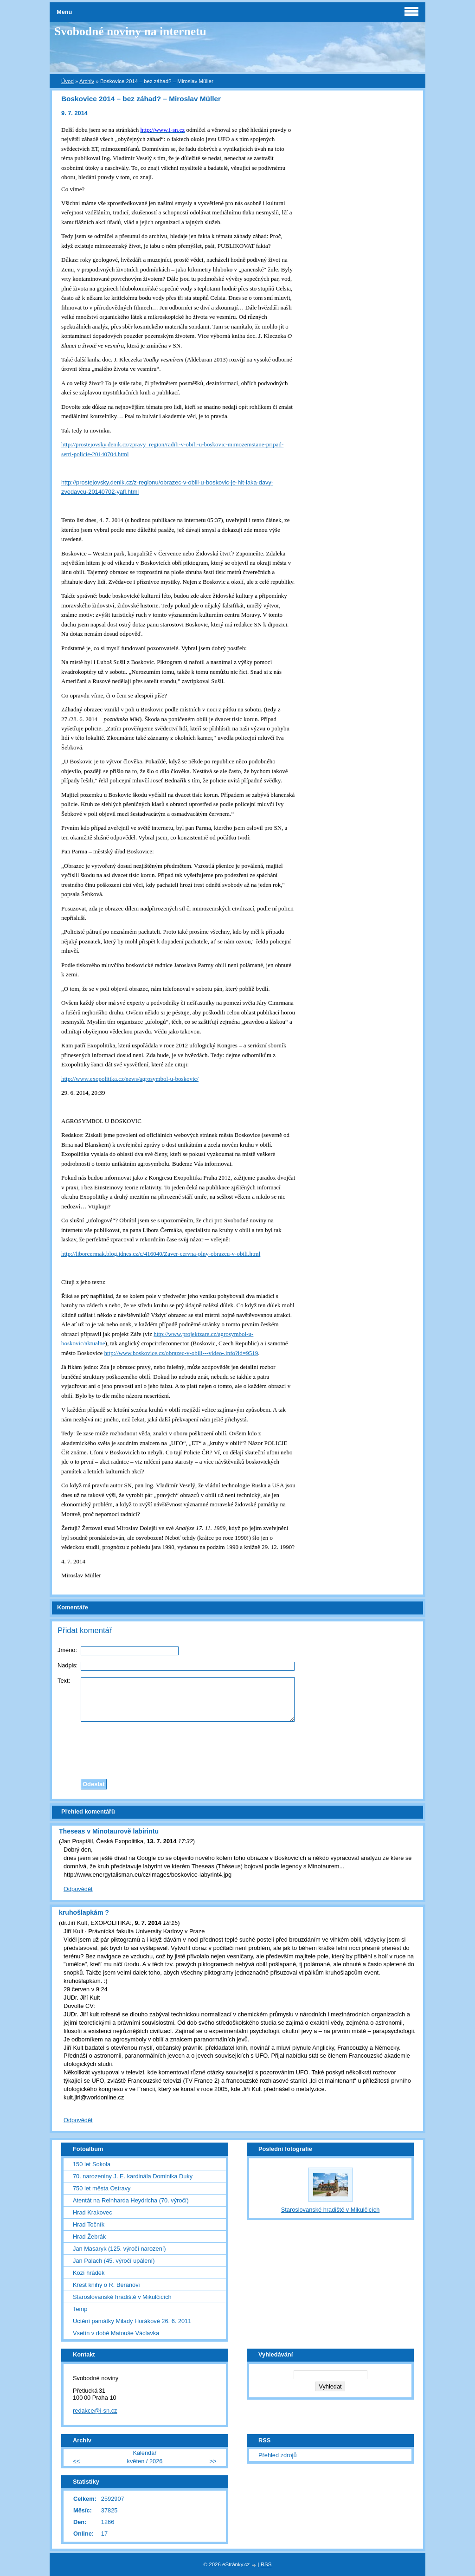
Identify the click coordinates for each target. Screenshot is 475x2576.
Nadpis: (67, 1665)
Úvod (67, 81)
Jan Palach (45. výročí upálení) (113, 2260)
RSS (266, 2564)
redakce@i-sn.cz (95, 2410)
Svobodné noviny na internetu (130, 31)
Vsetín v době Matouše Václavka (116, 2333)
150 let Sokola (91, 2164)
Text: (64, 1680)
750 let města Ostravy (101, 2188)
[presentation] (237, 1748)
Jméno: (67, 1649)
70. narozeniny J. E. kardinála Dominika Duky (133, 2176)
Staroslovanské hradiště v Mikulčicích (122, 2296)
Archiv (86, 81)
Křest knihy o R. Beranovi (106, 2284)
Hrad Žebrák (89, 2236)
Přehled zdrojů (277, 2455)
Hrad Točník (88, 2224)
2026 (155, 2461)
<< (76, 2461)
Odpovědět (78, 1888)
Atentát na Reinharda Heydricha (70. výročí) (131, 2200)
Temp (80, 2308)
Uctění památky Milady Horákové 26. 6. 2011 (132, 2321)
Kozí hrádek (88, 2272)
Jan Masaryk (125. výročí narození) (119, 2248)
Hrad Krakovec (92, 2212)
